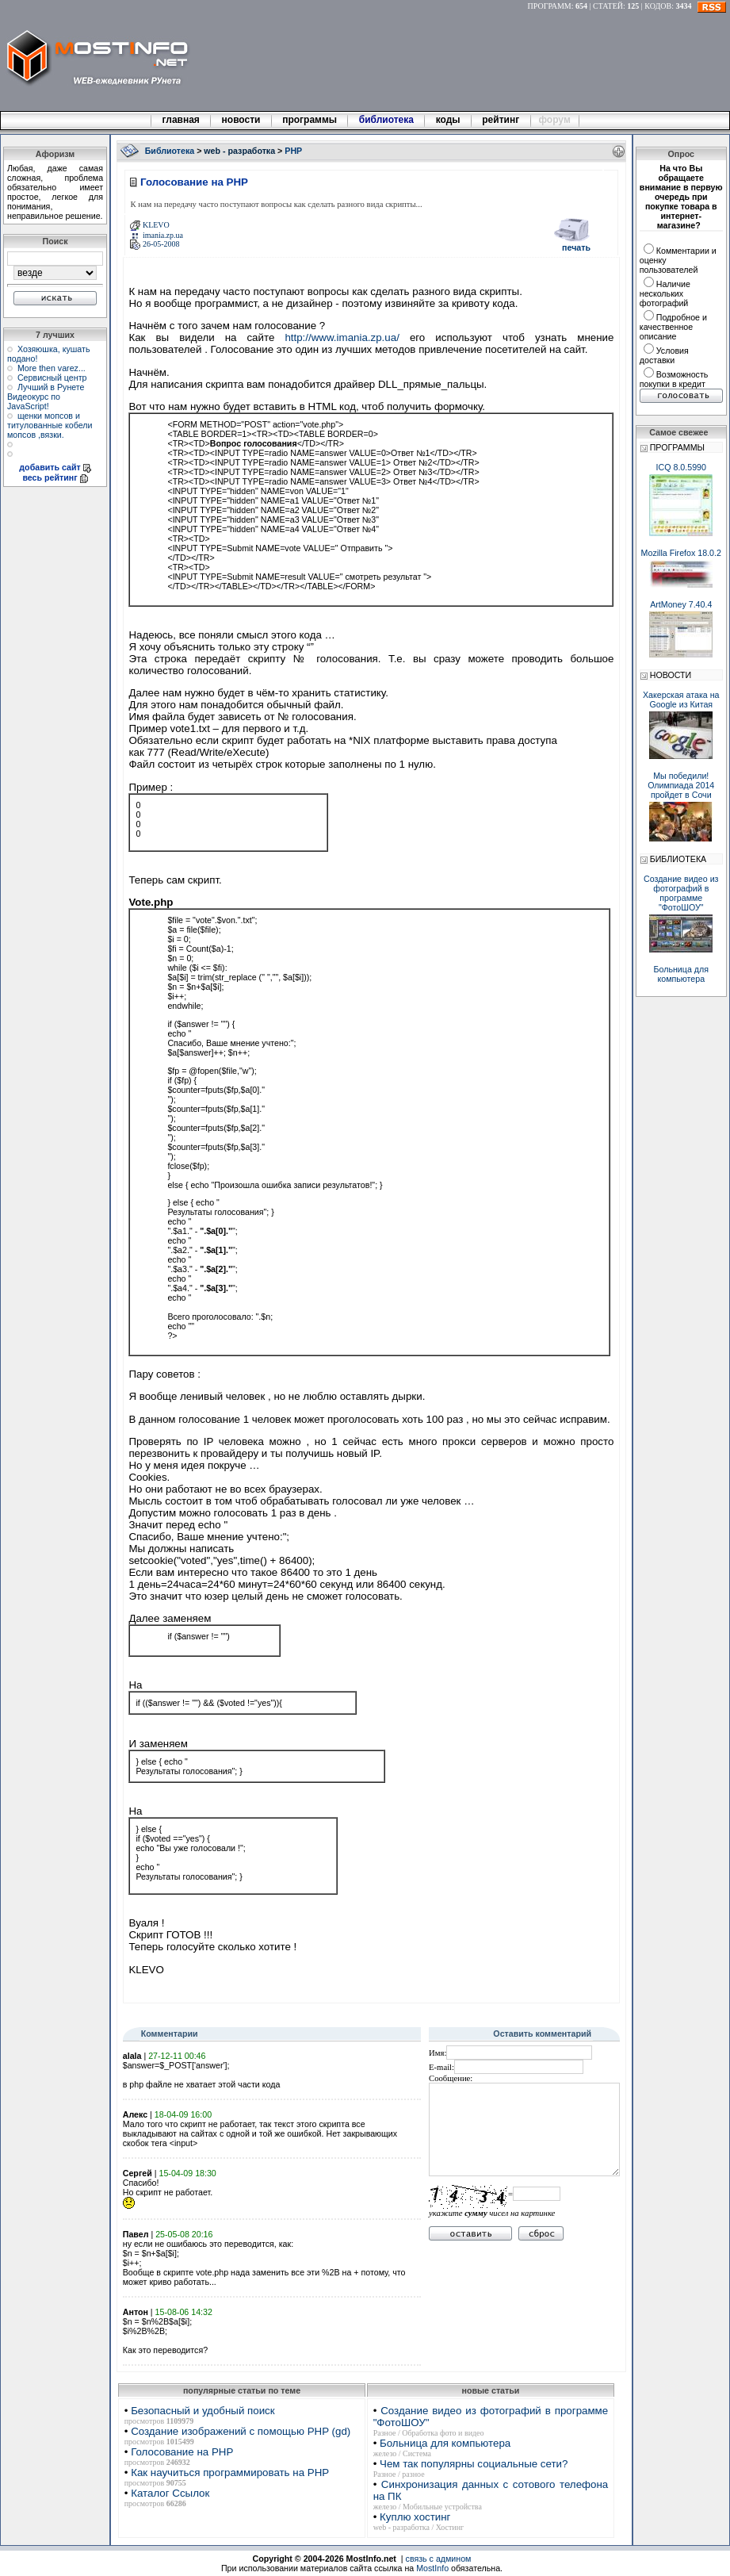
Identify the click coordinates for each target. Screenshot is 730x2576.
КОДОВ (657, 6)
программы (310, 119)
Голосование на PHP (182, 2452)
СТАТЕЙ (608, 6)
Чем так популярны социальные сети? (474, 2464)
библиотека (386, 119)
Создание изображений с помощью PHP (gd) (240, 2431)
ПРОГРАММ (549, 6)
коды (448, 119)
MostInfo (432, 2568)
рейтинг (502, 119)
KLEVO (156, 224)
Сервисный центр (52, 377)
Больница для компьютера (445, 2443)
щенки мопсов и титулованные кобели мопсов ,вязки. (49, 425)
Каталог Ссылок (170, 2493)
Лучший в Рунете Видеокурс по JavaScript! (46, 396)
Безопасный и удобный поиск (202, 2411)
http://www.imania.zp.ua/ (342, 337)
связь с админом (439, 2558)
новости (241, 119)
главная (180, 119)
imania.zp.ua (163, 235)
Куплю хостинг (415, 2517)
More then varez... (51, 368)
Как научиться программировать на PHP (230, 2472)
